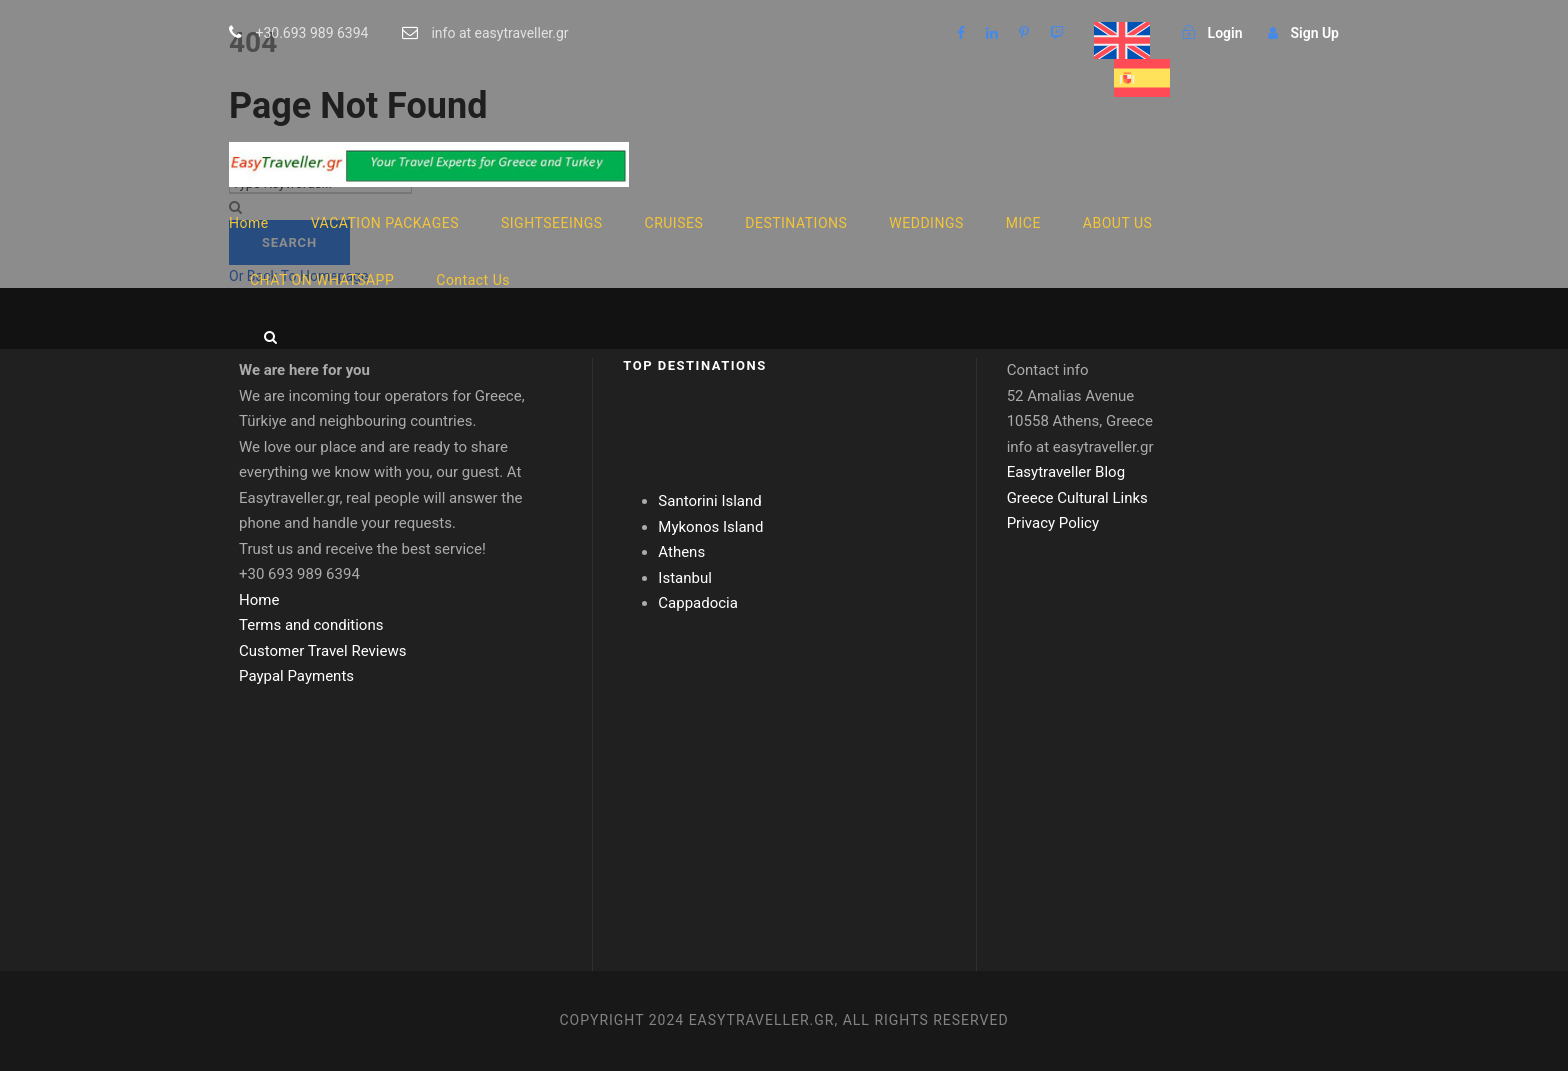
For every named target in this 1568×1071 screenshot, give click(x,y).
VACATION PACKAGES (385, 223)
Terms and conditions (311, 625)
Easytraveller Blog (1066, 472)
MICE (1023, 223)
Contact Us (473, 280)
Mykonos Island (710, 527)
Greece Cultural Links (1077, 498)
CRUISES (674, 223)
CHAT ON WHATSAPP (322, 280)
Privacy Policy (1053, 523)
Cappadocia (698, 603)
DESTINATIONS (796, 223)
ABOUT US (1118, 223)
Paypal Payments (296, 676)
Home (249, 223)
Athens (681, 552)
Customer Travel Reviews (322, 651)
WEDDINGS (926, 223)
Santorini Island (709, 501)
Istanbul (685, 578)
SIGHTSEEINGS (552, 223)
